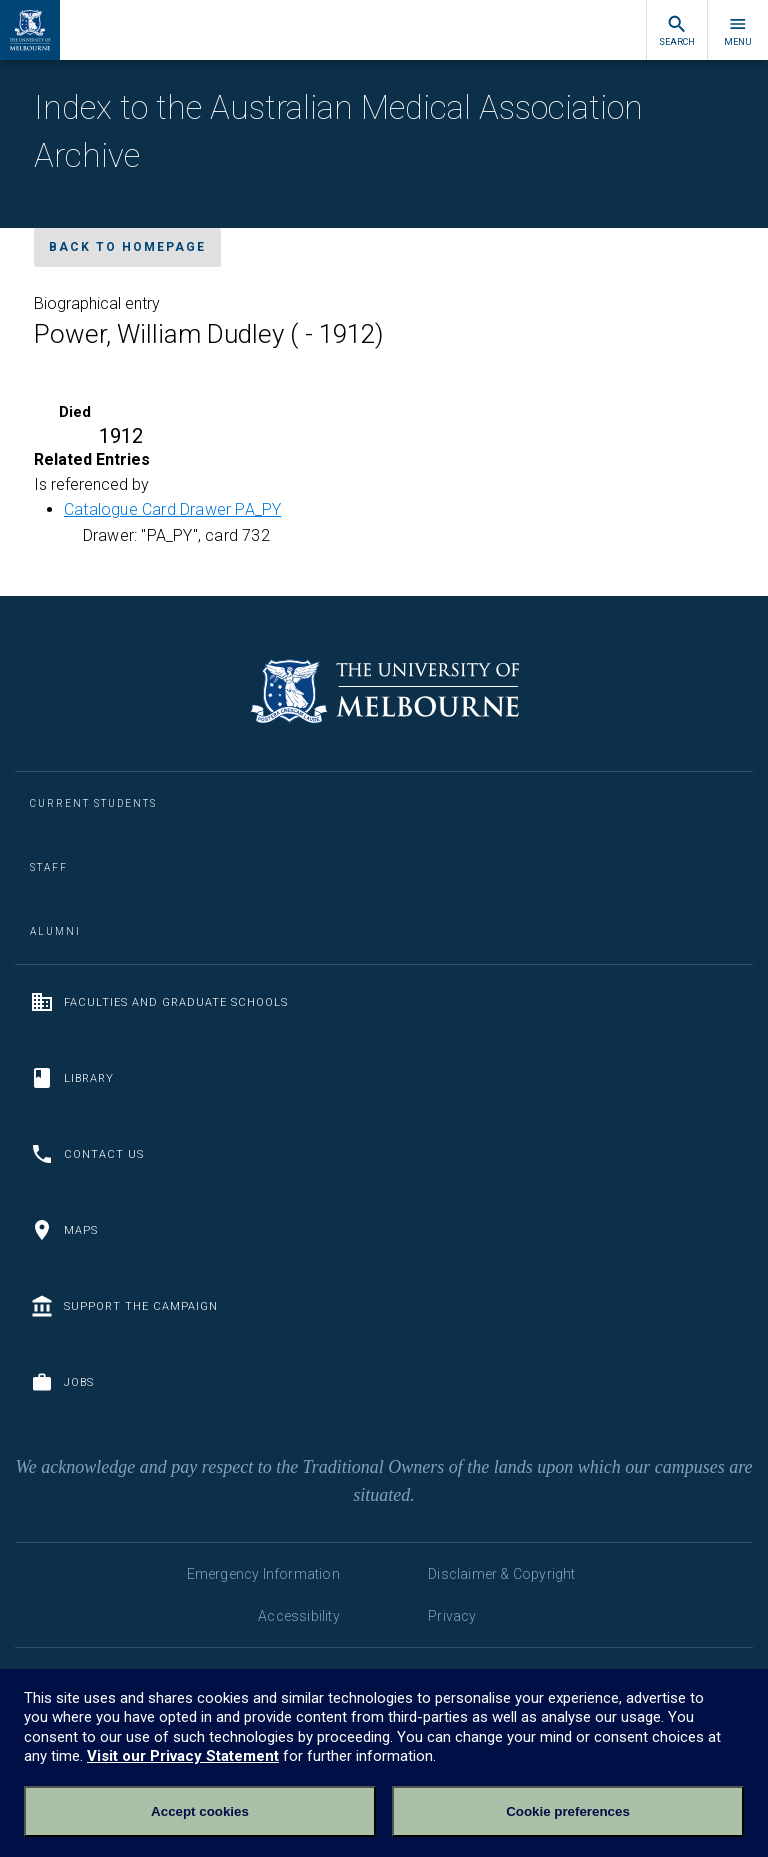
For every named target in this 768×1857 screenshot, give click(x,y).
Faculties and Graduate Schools (159, 1002)
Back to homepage (127, 247)
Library (72, 1078)
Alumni (55, 931)
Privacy (452, 1616)
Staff (49, 867)
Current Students (93, 803)
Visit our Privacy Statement (183, 1756)
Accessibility (299, 1616)
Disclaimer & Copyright (501, 1574)
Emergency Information (263, 1574)
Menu (738, 30)
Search (677, 30)
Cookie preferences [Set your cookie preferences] (568, 1811)
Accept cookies (200, 1811)
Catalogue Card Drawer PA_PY (172, 509)
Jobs (62, 1382)
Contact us (87, 1154)
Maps (64, 1230)
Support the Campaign (124, 1306)
